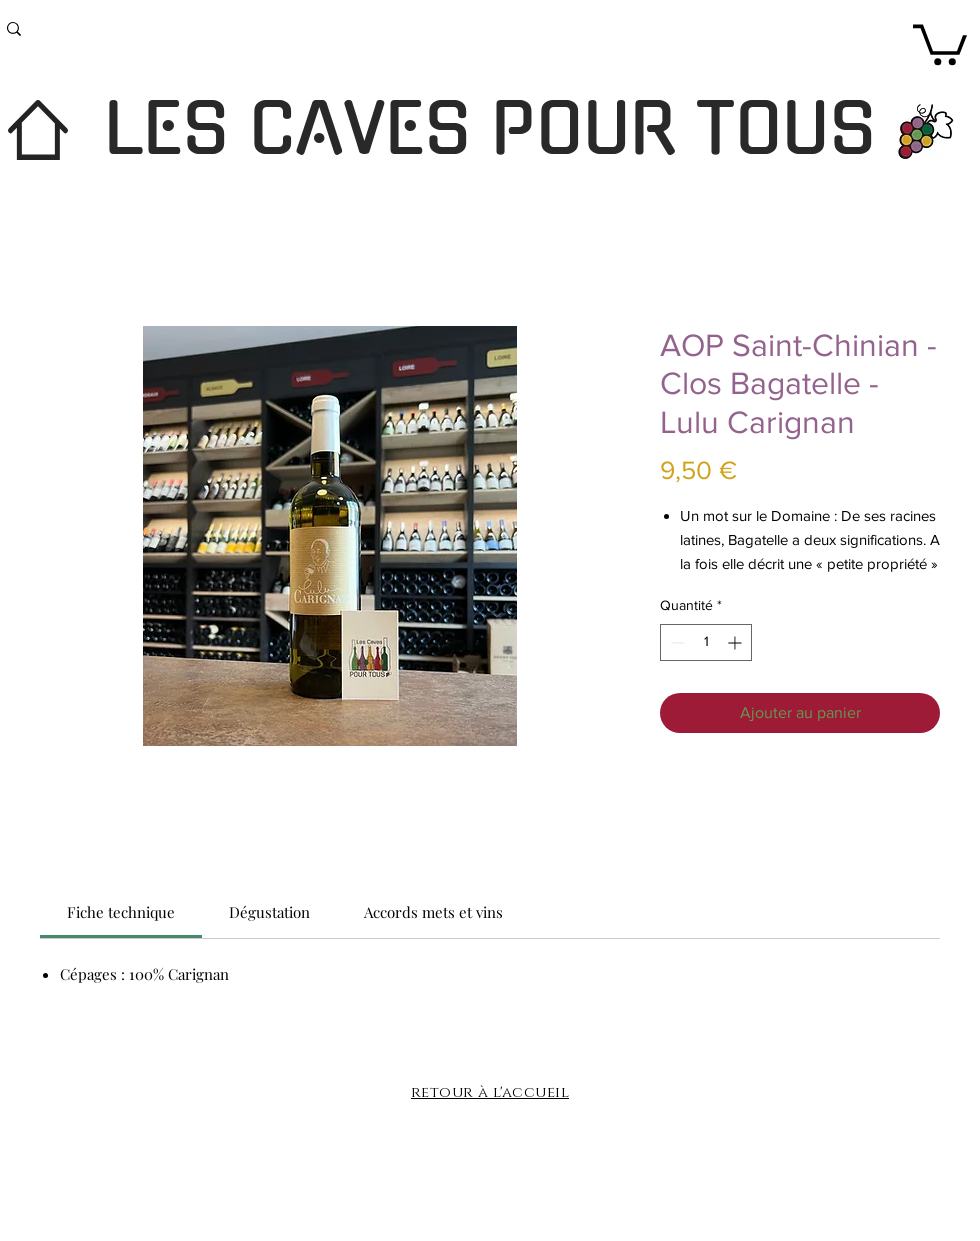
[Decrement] (675, 642)
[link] (121, 912)
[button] (940, 42)
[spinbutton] (706, 642)
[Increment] (736, 642)
